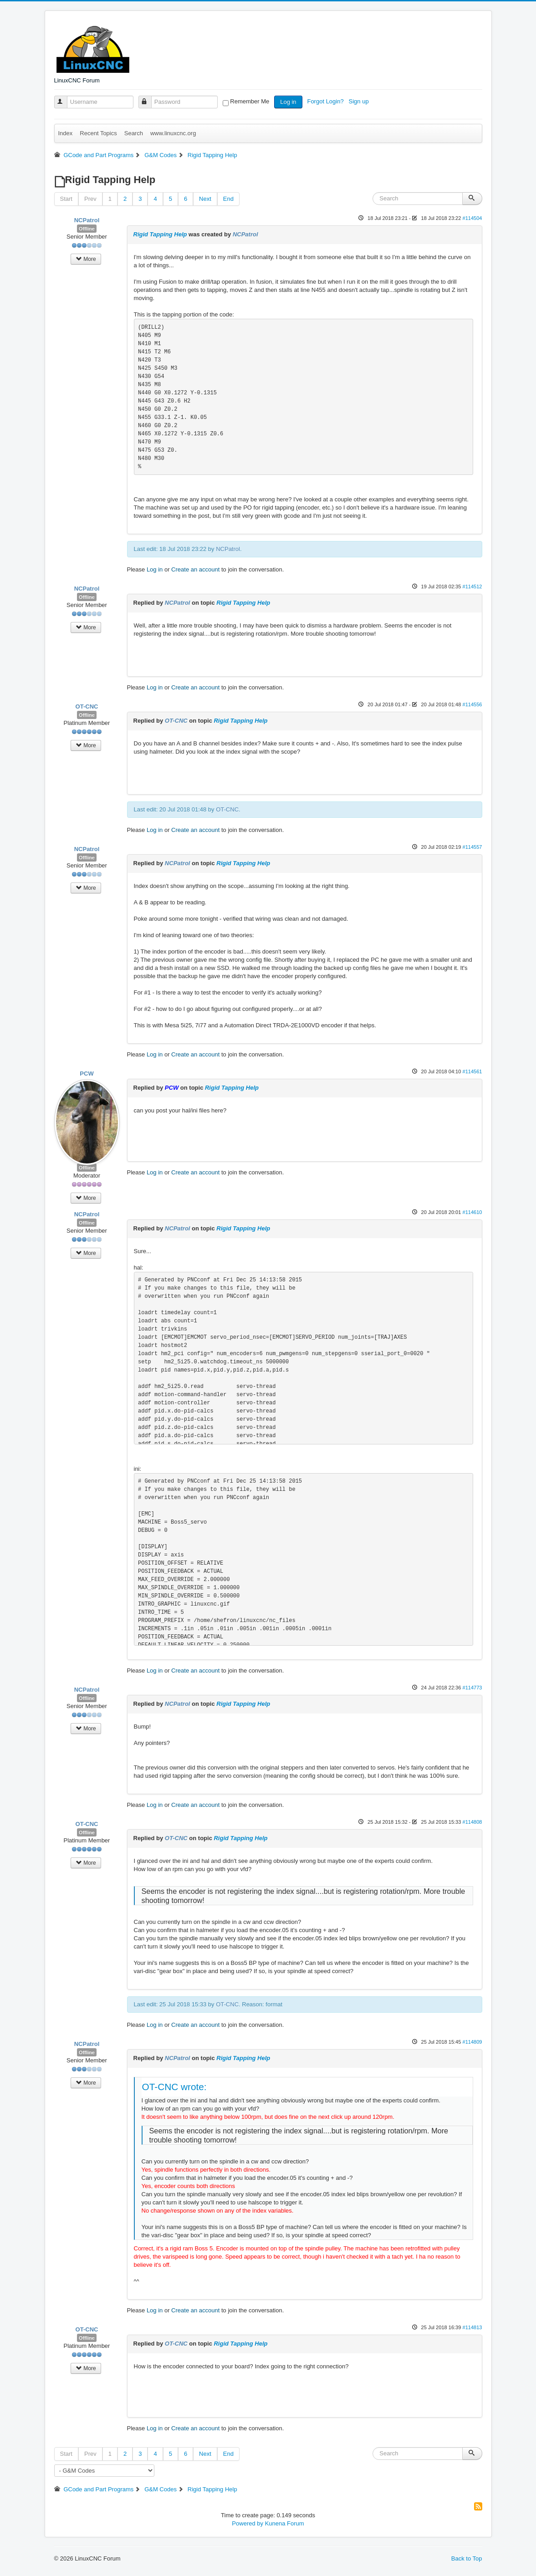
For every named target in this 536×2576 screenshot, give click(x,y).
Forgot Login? (326, 101)
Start (66, 198)
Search (133, 133)
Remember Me (249, 101)
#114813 (472, 2327)
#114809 (472, 2042)
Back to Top (466, 2558)
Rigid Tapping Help (160, 234)
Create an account (195, 569)
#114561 (472, 1071)
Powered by (247, 2523)
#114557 (472, 847)
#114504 (472, 218)
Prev (90, 198)
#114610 (472, 1212)
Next (205, 198)
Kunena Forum (284, 2523)
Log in (288, 101)
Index (65, 133)
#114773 (472, 1687)
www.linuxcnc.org (173, 133)
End (228, 198)
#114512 (472, 586)
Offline (87, 228)
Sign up (360, 101)
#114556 (472, 704)
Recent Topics (98, 133)
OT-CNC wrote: (174, 2086)
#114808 (472, 1822)
